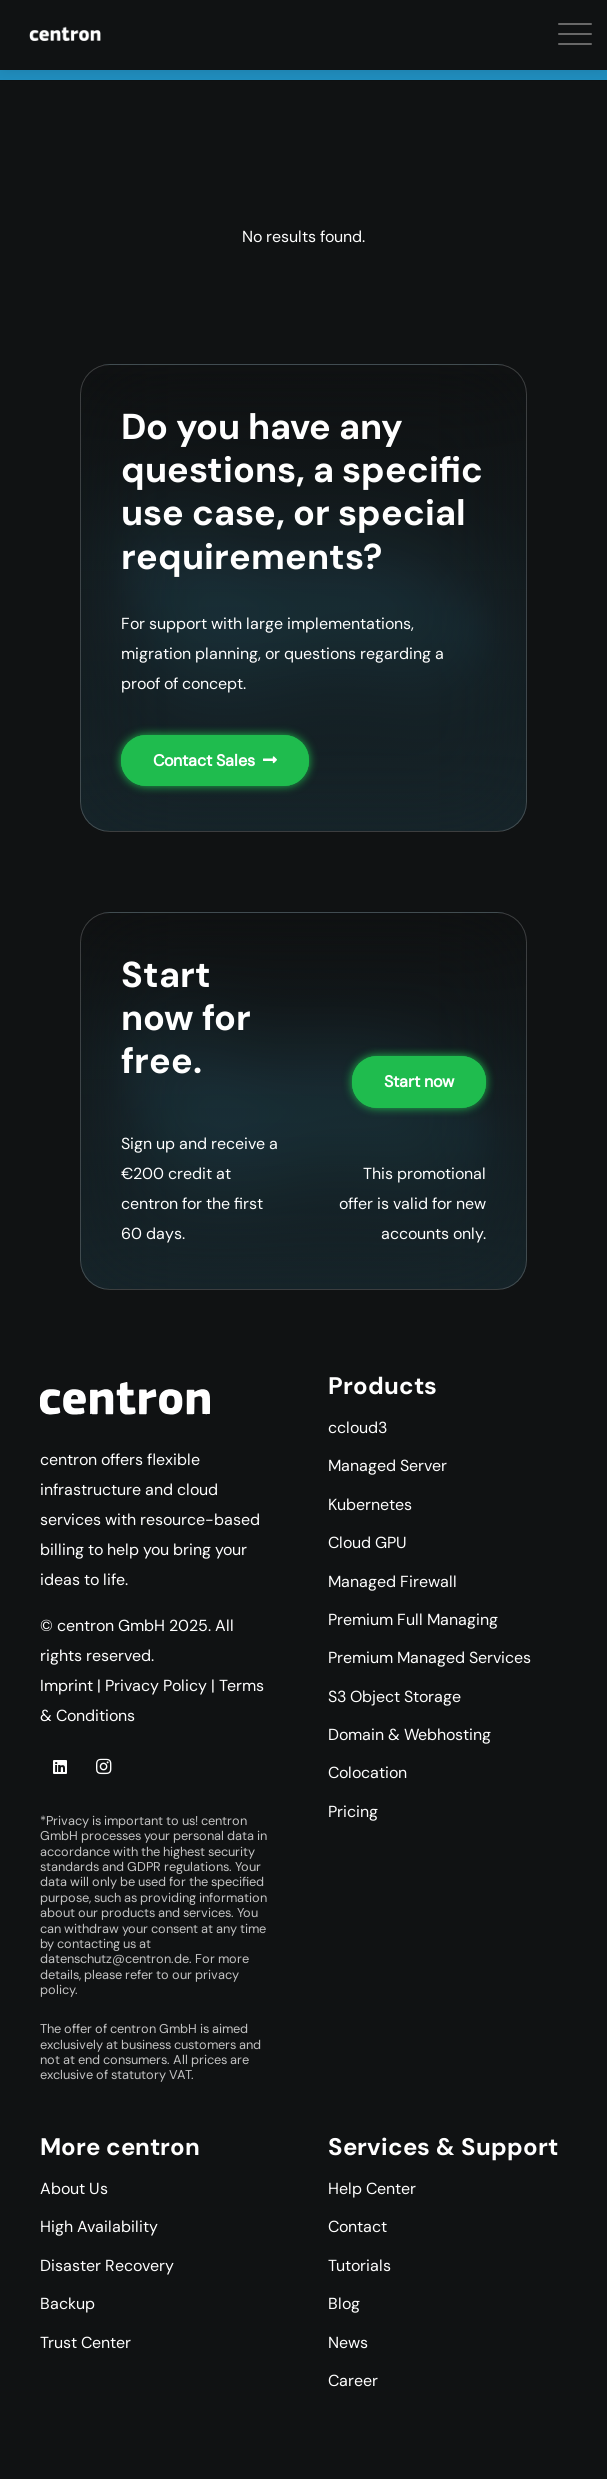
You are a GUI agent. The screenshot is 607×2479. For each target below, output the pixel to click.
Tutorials (359, 2265)
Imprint (66, 1685)
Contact (357, 2226)
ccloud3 (357, 1427)
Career (353, 2380)
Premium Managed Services (429, 1657)
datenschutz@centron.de (114, 1958)
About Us (74, 2188)
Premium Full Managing (413, 1619)
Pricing (353, 1811)
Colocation (367, 1772)
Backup (67, 2303)
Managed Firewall (392, 1581)
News (348, 2342)
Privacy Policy (156, 1685)
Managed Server (387, 1465)
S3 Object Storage (394, 1696)
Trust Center (85, 2342)
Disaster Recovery (107, 2265)
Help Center (372, 2188)
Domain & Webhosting (409, 1734)
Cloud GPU (367, 1542)
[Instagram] (103, 1767)
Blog (344, 2303)
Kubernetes (370, 1504)
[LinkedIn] (60, 1767)
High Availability (99, 2226)
